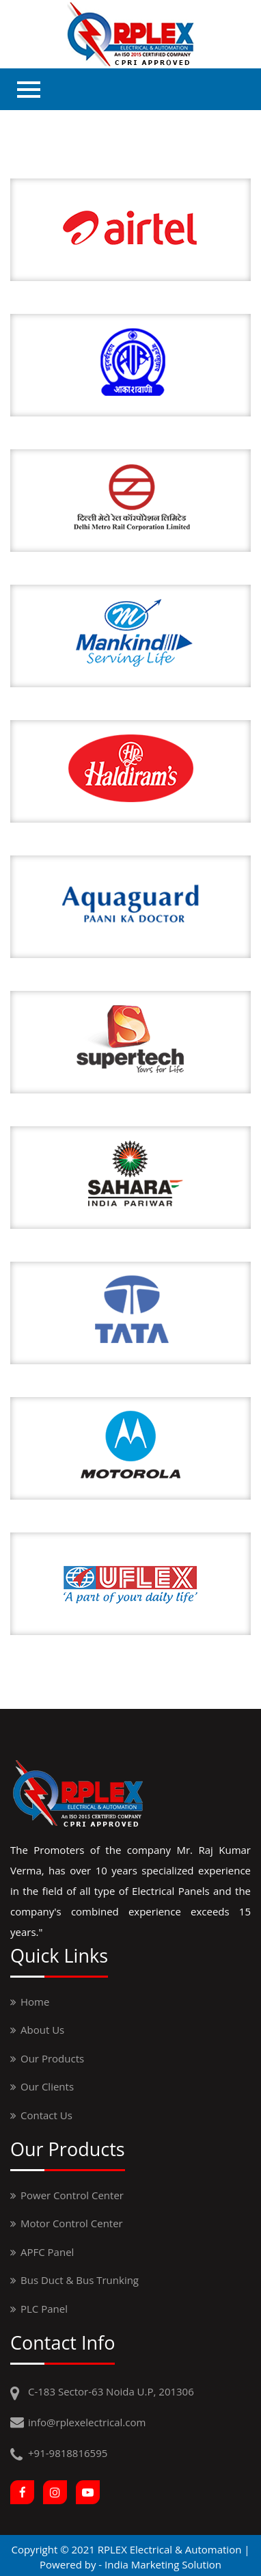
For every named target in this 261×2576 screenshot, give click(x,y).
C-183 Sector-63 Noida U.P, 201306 (111, 2391)
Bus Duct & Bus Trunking (79, 2280)
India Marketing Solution (163, 2564)
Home (34, 2001)
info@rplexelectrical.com (87, 2422)
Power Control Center (72, 2195)
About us (42, 2029)
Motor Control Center (71, 2223)
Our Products (52, 2058)
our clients (47, 2086)
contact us (46, 2115)
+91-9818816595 (67, 2453)
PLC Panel (44, 2308)
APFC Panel (47, 2252)
